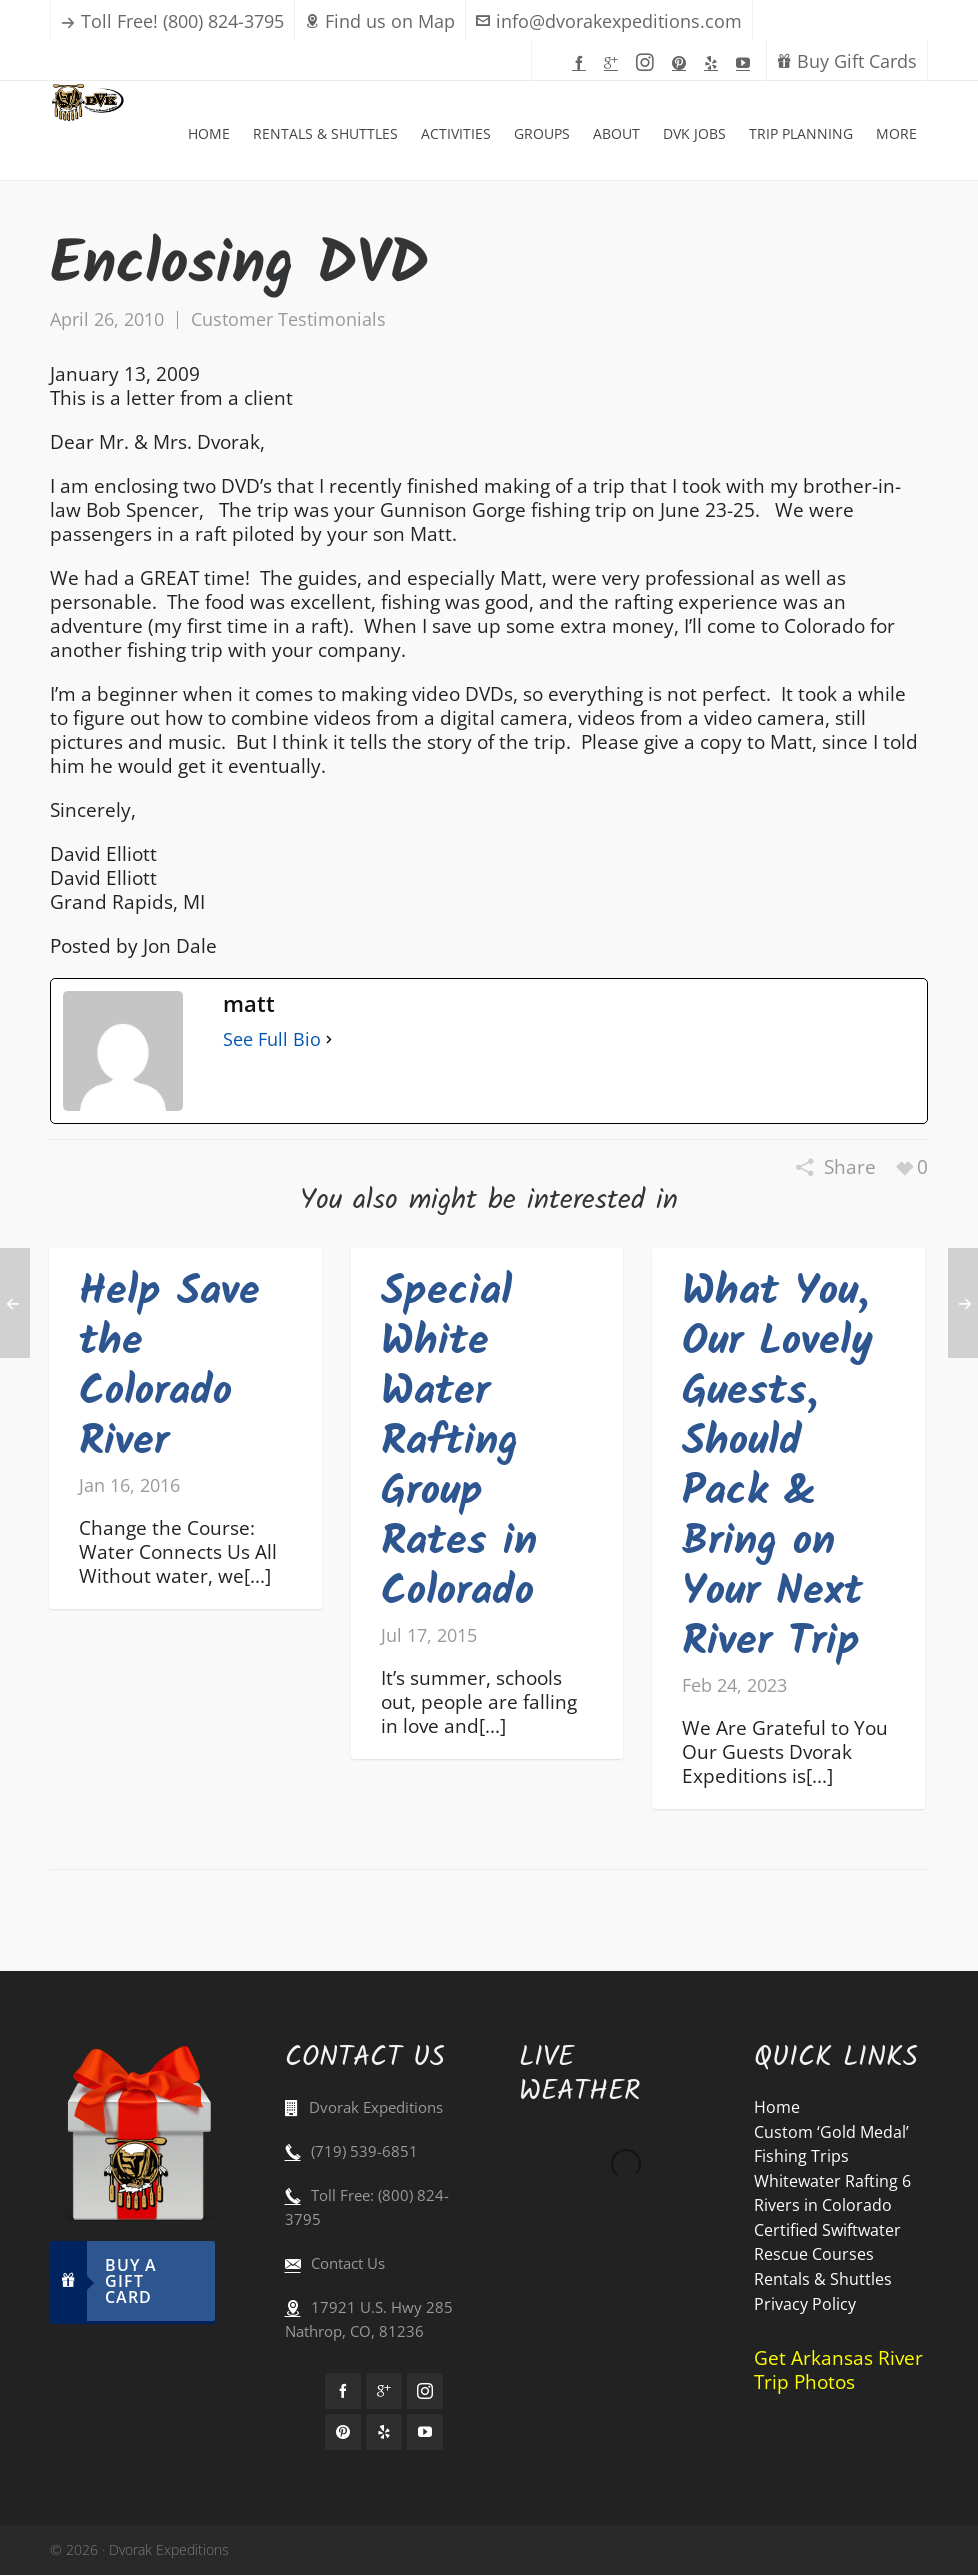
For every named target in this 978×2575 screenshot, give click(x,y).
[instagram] (648, 62)
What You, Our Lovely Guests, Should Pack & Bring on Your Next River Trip (777, 1467)
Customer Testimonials (288, 319)
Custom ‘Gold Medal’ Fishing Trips (831, 2144)
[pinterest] (682, 62)
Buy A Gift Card (103, 2281)
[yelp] (714, 62)
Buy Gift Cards (847, 61)
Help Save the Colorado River (169, 1367)
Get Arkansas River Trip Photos (838, 2370)
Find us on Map (380, 21)
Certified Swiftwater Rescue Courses (827, 2242)
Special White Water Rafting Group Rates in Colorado (459, 1442)
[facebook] (582, 62)
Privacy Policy (805, 2304)
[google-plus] (614, 62)
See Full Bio (272, 1039)
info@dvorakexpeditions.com (609, 21)
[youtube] (746, 62)
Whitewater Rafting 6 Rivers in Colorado (832, 2193)
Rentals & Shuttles (823, 2279)
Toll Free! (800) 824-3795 (182, 21)
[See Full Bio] (329, 1039)
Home (777, 2107)
